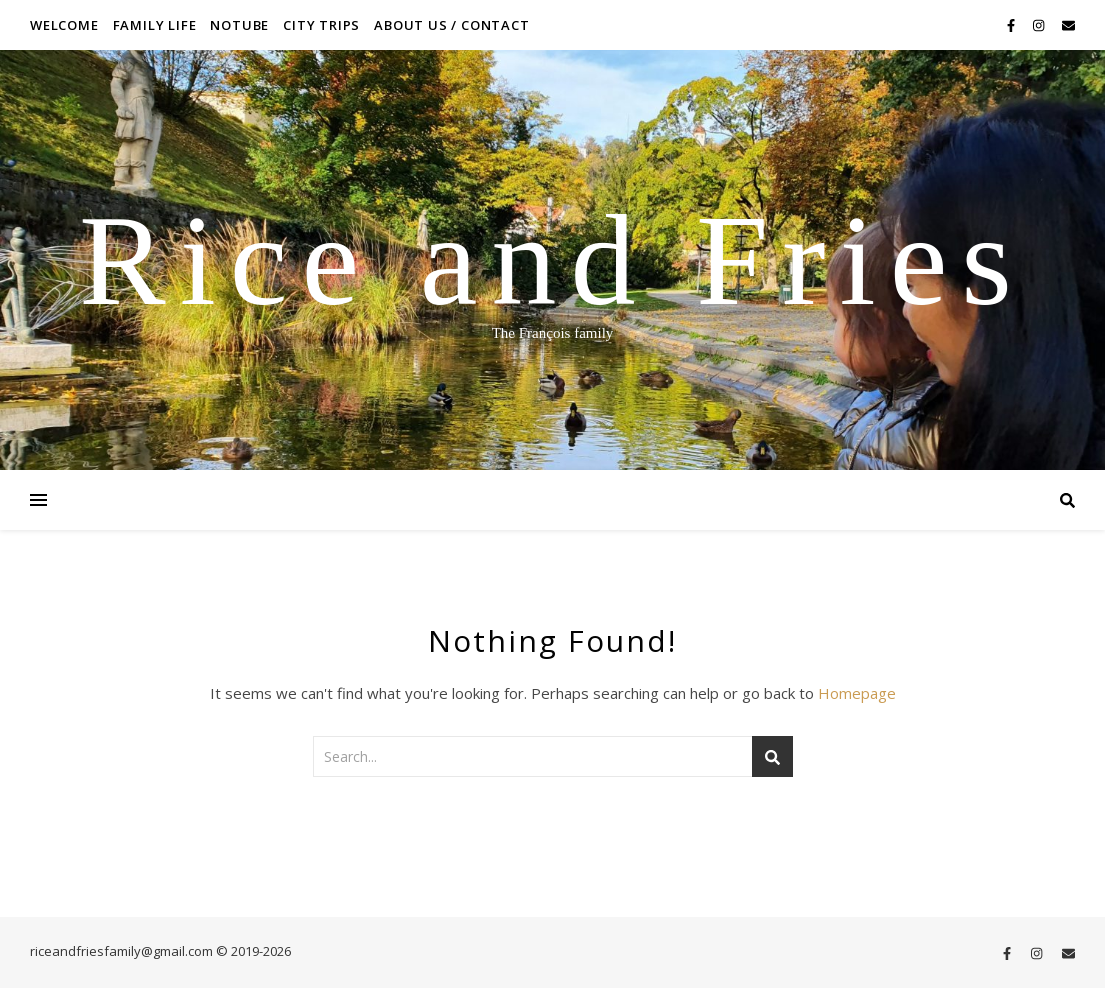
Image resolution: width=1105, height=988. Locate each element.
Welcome (64, 25)
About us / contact (451, 25)
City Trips (321, 25)
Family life (155, 25)
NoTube (239, 25)
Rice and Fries (552, 260)
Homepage (857, 693)
